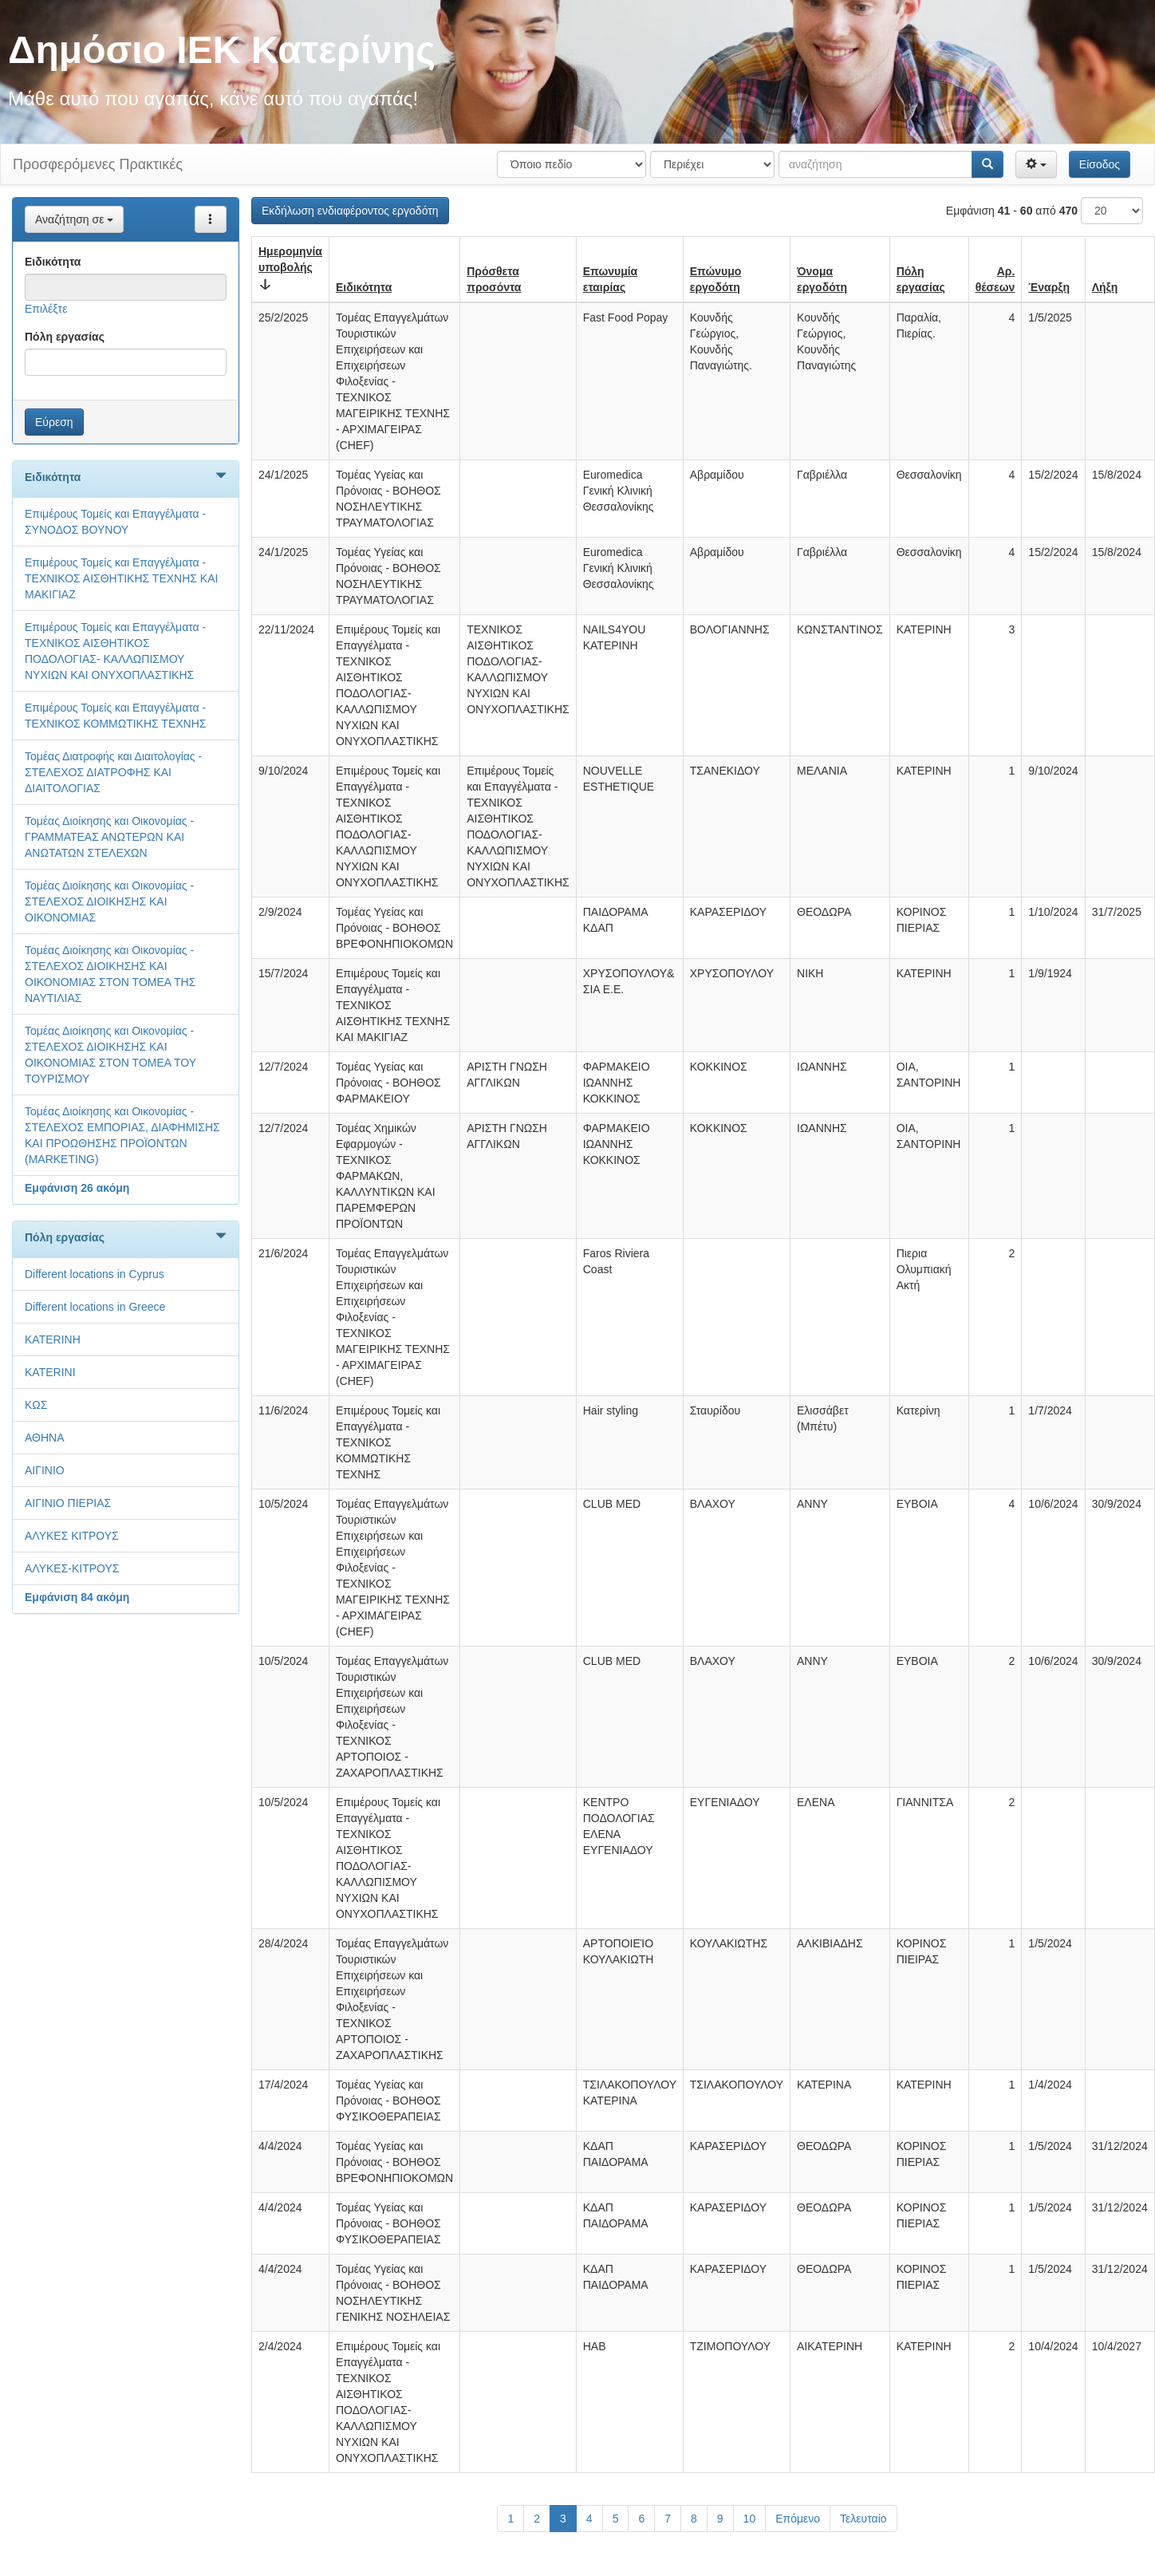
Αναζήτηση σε (74, 219)
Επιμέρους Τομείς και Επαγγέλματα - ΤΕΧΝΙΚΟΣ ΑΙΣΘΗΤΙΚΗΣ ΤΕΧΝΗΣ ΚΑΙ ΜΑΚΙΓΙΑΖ (121, 578)
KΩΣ (36, 1404)
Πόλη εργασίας (64, 336)
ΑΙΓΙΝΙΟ (45, 1470)
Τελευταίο (863, 2518)
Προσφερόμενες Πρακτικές (98, 164)
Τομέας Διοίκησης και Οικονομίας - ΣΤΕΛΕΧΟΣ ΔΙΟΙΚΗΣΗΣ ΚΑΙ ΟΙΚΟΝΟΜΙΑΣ (109, 901)
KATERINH (53, 1339)
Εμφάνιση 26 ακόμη (77, 1187)
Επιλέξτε (46, 308)
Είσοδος (1099, 164)
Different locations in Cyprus (94, 1274)
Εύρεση (54, 422)
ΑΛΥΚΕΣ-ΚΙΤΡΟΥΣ (72, 1568)
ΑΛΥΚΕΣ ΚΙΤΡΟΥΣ (72, 1535)
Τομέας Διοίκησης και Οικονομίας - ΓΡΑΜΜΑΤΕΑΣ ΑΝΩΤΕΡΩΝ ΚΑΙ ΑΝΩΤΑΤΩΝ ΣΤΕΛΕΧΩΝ (109, 837)
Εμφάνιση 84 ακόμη (77, 1597)
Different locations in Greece (95, 1306)
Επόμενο (797, 2518)
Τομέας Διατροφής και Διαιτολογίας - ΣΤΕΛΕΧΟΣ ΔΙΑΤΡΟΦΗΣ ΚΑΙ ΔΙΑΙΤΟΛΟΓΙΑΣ (113, 772)
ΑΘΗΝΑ (45, 1437)
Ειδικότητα (53, 261)
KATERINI (50, 1372)
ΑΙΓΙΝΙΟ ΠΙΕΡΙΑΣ (68, 1503)
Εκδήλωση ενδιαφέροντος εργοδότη (350, 210)
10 (749, 2518)
